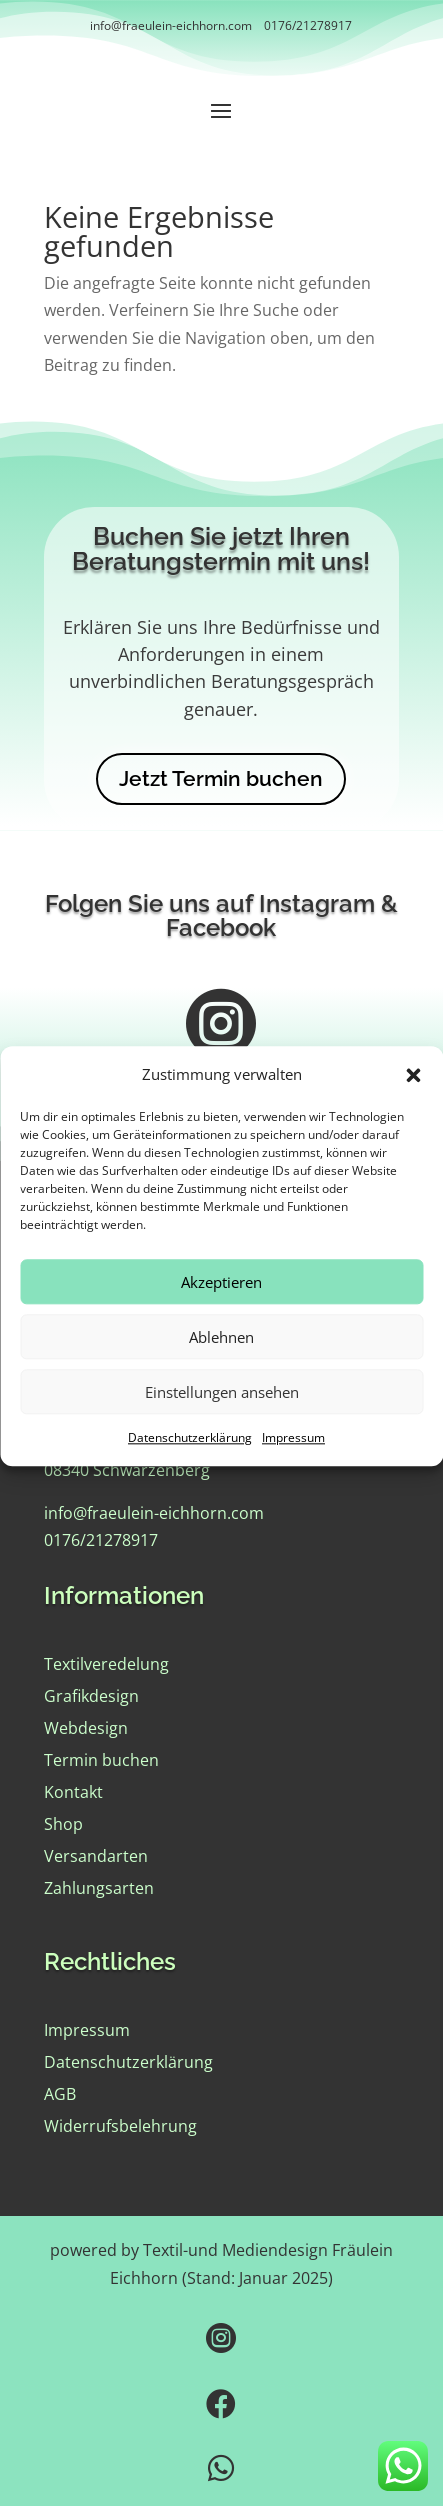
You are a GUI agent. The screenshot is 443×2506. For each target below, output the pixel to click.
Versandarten (96, 1856)
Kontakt (73, 1792)
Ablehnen (221, 1363)
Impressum (293, 1464)
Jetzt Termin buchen (221, 778)
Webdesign (86, 1728)
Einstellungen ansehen (222, 1418)
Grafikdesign (91, 1696)
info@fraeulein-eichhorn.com (171, 25)
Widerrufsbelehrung (120, 2126)
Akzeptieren (221, 1308)
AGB (60, 2094)
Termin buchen (101, 1760)
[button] (413, 1101)
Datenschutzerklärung (190, 1464)
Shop (63, 1824)
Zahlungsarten (99, 1888)
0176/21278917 (308, 25)
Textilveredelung (106, 1664)
